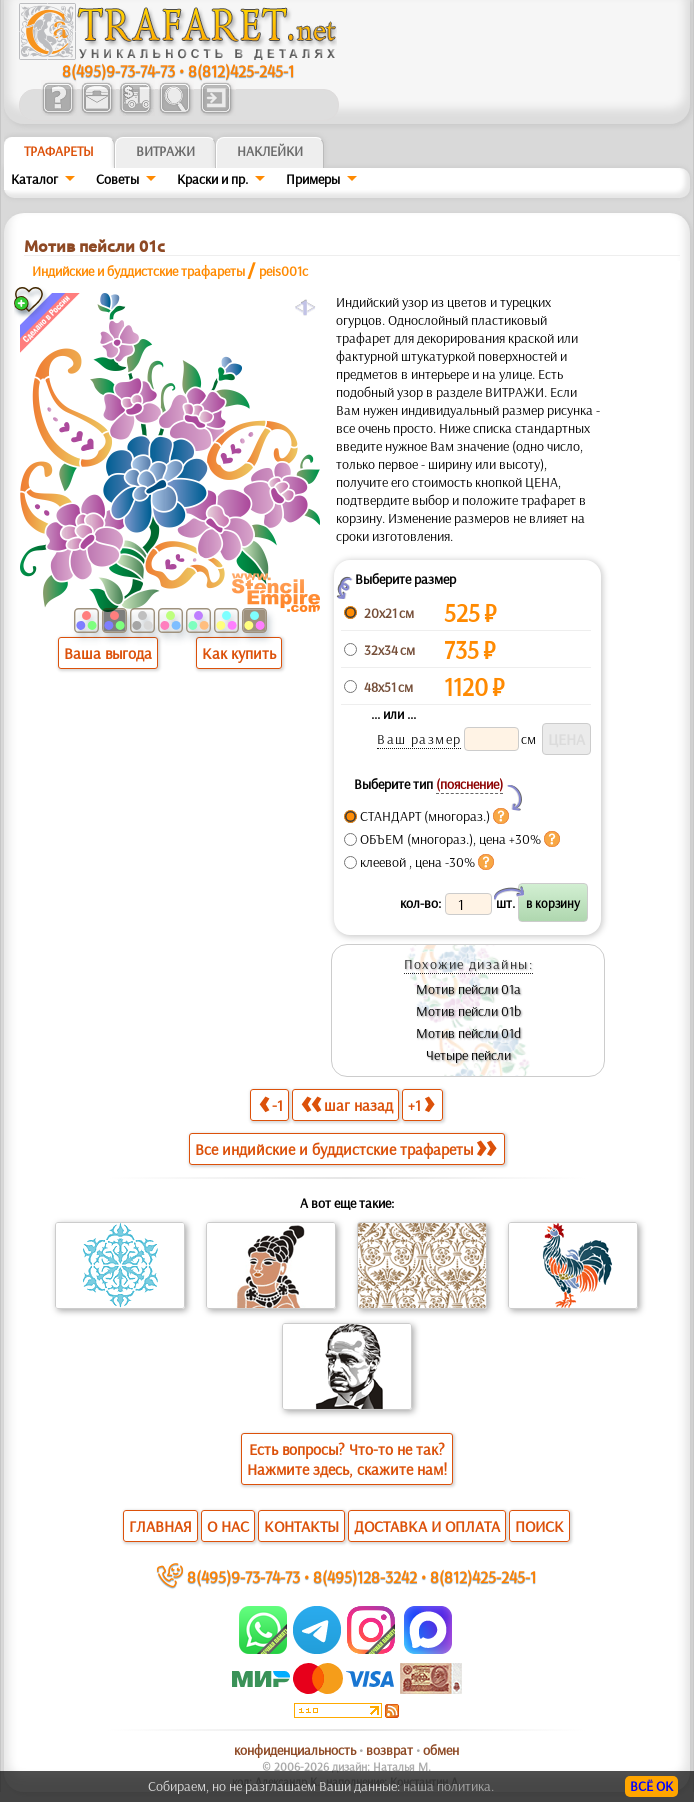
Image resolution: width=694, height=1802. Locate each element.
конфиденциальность (295, 1750)
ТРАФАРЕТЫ (59, 151)
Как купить (239, 653)
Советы (117, 179)
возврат (389, 1750)
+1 (421, 1104)
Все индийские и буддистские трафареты (345, 1149)
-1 (271, 1104)
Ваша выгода (108, 653)
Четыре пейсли (468, 1055)
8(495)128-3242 (365, 1576)
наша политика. (448, 1786)
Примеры (313, 179)
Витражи (165, 151)
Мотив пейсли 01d (468, 1033)
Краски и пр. (212, 179)
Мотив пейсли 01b (468, 1011)
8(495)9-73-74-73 (118, 70)
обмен (441, 1750)
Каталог (34, 179)
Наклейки (270, 151)
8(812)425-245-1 (241, 70)
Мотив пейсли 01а (468, 989)
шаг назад (347, 1104)
